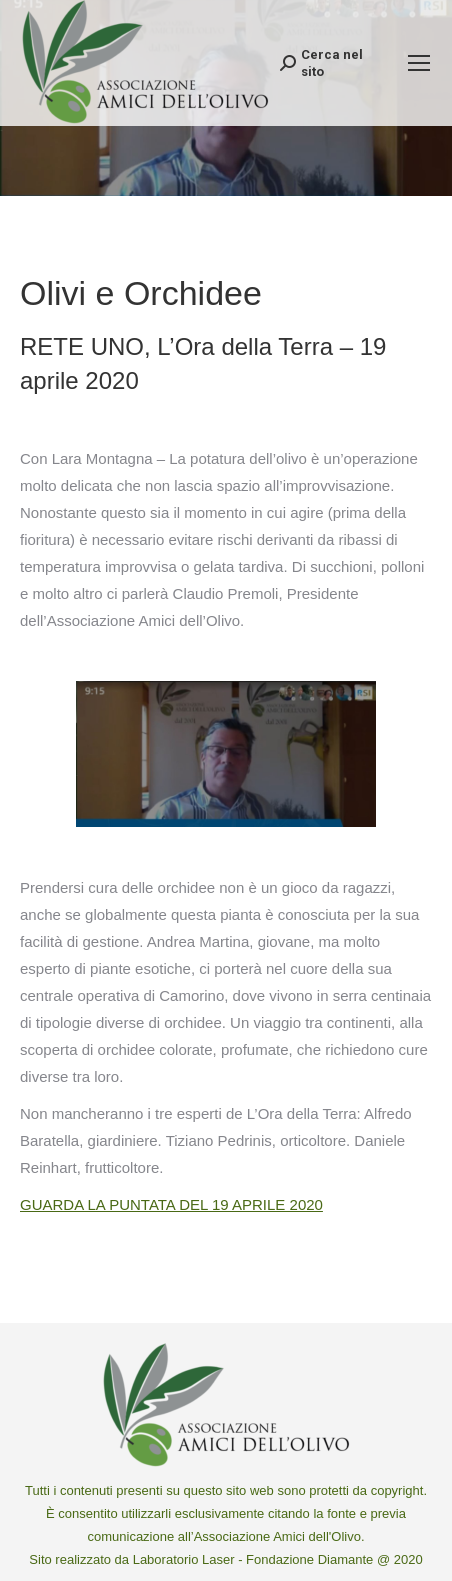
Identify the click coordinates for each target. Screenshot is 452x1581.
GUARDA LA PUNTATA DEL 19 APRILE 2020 (171, 1204)
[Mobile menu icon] (419, 63)
